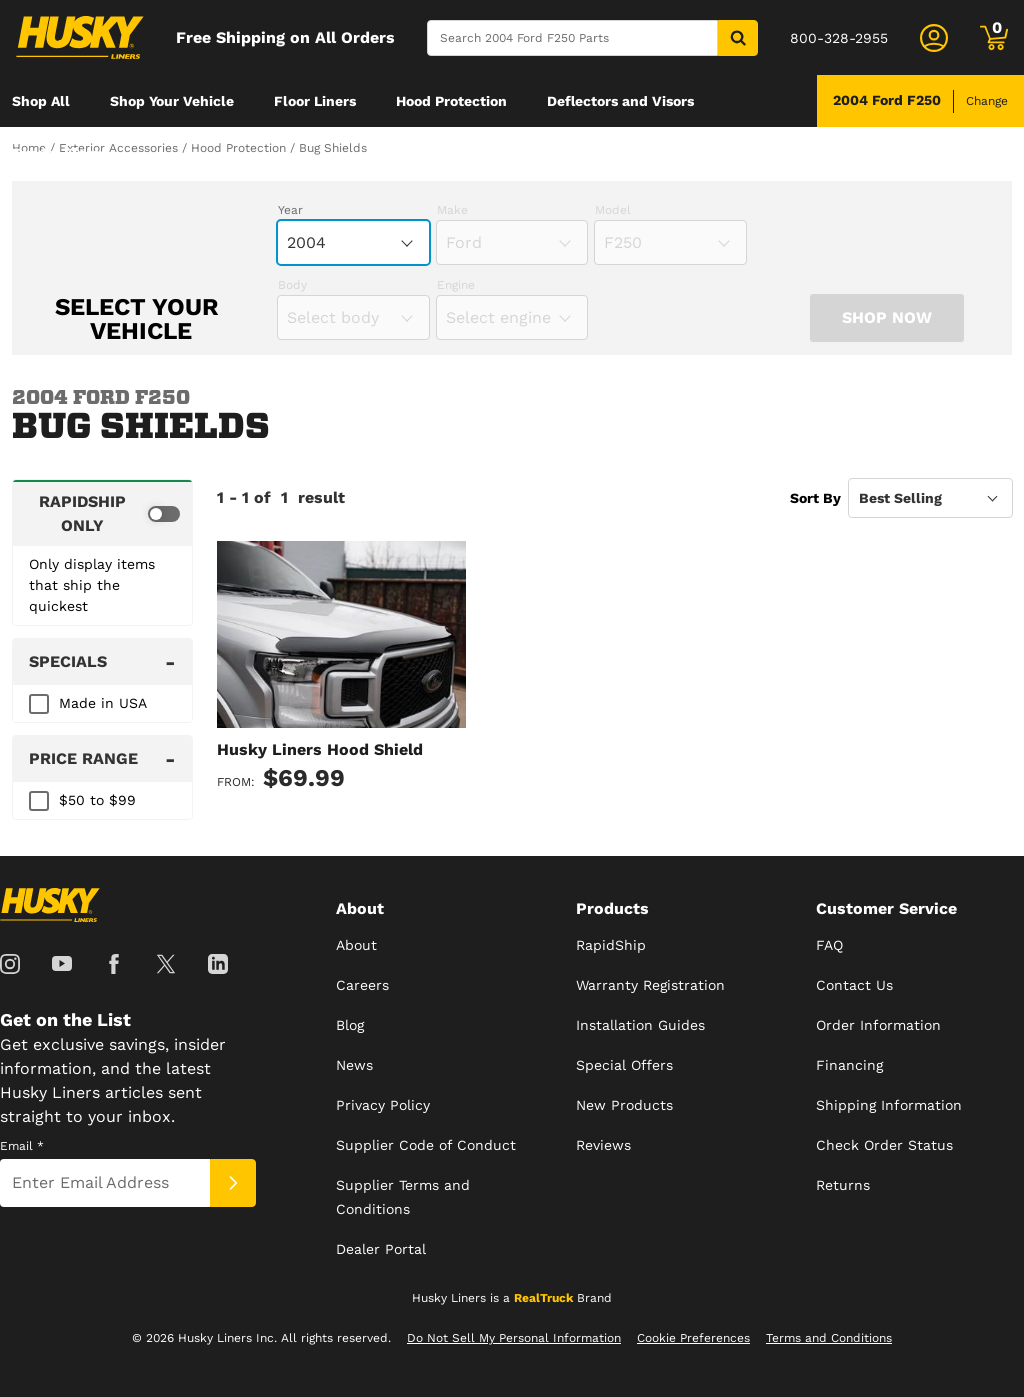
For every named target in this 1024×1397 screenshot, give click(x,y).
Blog (350, 1025)
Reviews (603, 1145)
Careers (362, 985)
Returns (843, 1185)
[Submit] (233, 1183)
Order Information (878, 1025)
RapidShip (611, 945)
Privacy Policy (383, 1105)
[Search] (572, 38)
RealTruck (543, 1298)
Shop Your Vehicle (172, 101)
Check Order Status (884, 1145)
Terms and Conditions (829, 1338)
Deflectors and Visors (620, 101)
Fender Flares (59, 153)
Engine (456, 285)
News (354, 1065)
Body (292, 285)
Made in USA (103, 703)
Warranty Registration (650, 985)
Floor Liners (315, 101)
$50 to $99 (97, 800)
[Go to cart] (994, 38)
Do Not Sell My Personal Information (514, 1338)
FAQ (829, 945)
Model (613, 210)
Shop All (41, 101)
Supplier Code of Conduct (426, 1145)
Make (452, 210)
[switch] (102, 513)
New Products (624, 1105)
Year (290, 210)
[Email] (105, 1183)
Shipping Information (889, 1105)
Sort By (815, 498)
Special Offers (624, 1065)
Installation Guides (640, 1025)
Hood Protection (451, 101)
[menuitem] (41, 101)
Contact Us (854, 985)
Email (22, 1146)
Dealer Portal (381, 1249)
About (356, 945)
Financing (849, 1065)
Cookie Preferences (693, 1338)
